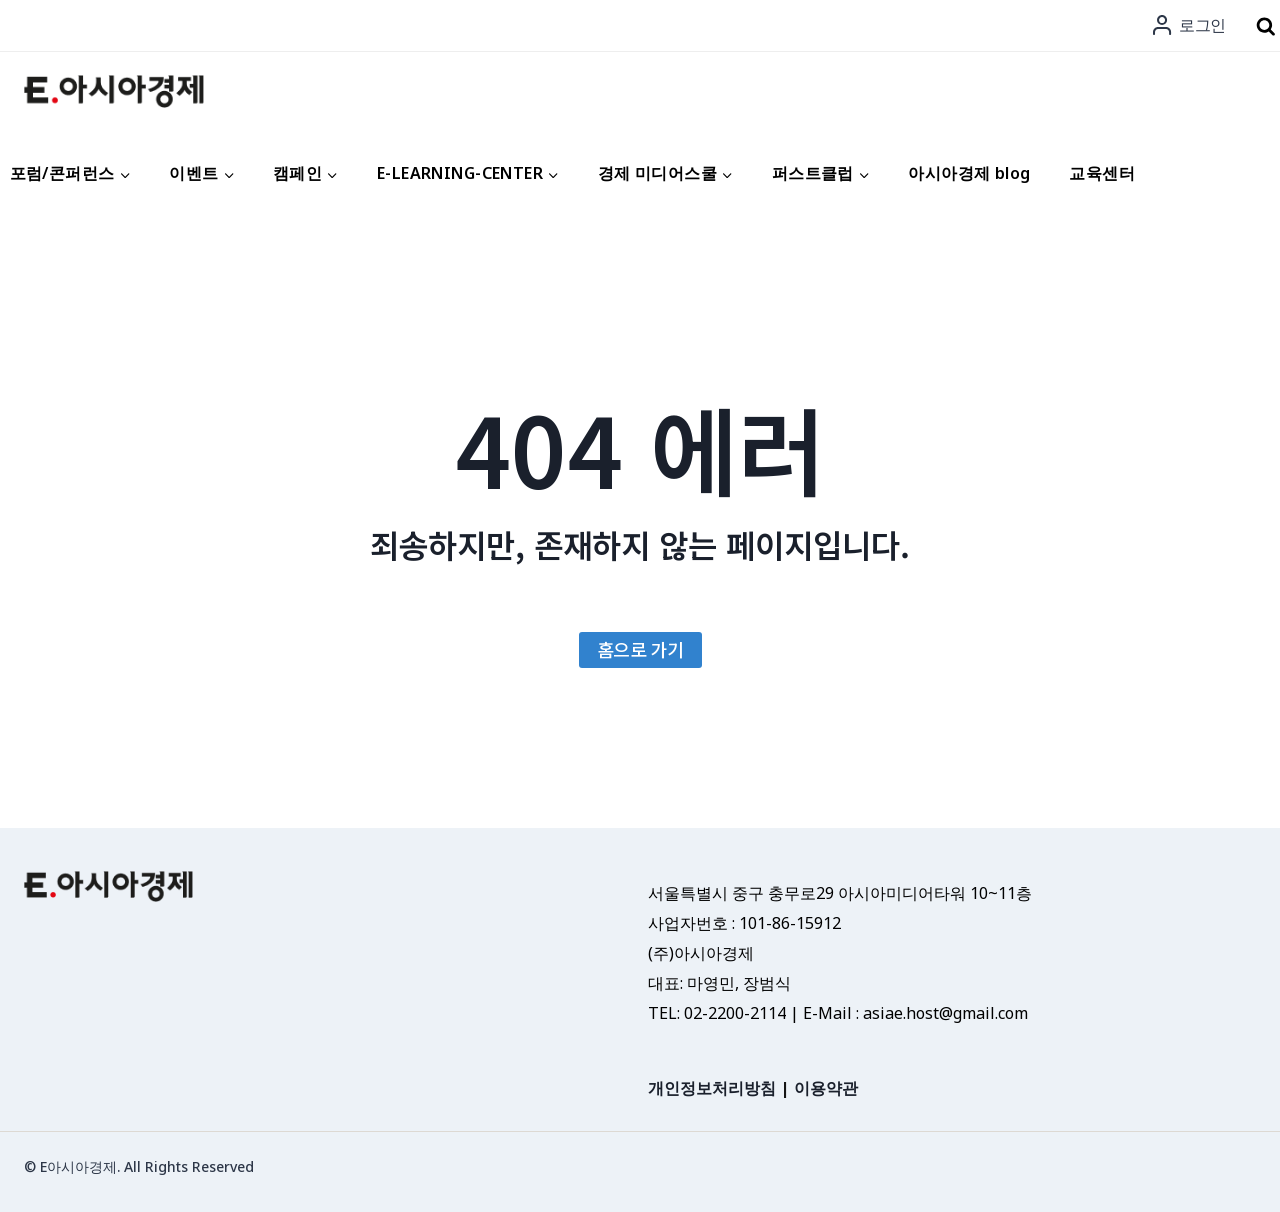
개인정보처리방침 (712, 1088)
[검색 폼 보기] (1266, 27)
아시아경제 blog (969, 173)
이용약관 (826, 1088)
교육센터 (1102, 173)
